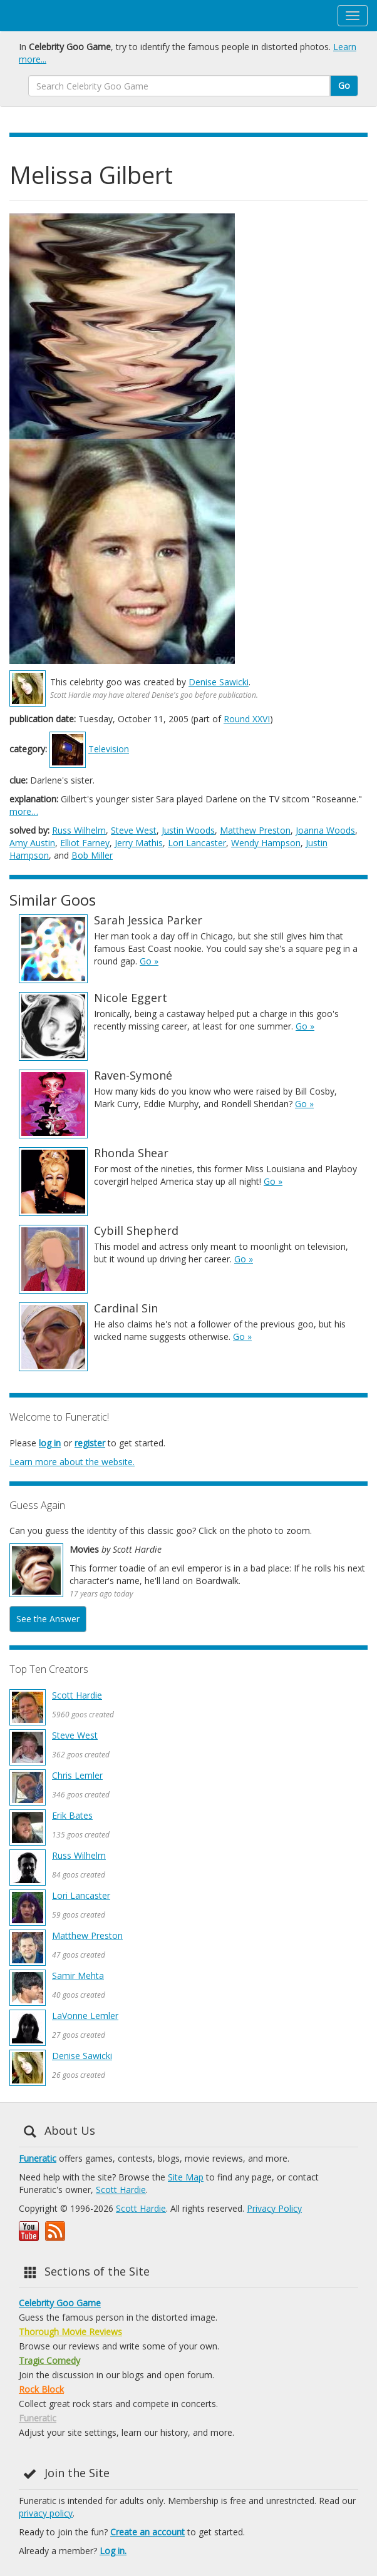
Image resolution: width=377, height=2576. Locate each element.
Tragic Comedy (49, 2360)
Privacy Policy (274, 2208)
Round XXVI (247, 719)
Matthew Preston (255, 830)
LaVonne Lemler (85, 2015)
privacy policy (46, 2513)
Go (344, 85)
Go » (149, 961)
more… (23, 811)
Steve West (134, 830)
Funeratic (37, 2158)
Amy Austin (32, 843)
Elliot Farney (85, 843)
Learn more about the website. (72, 1462)
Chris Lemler (77, 1775)
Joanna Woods (325, 830)
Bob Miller (92, 855)
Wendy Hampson (266, 843)
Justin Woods (188, 830)
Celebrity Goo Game (60, 2303)
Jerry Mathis (139, 843)
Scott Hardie (77, 1695)
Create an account (147, 2532)
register (90, 1443)
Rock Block (41, 2389)
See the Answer (48, 1619)
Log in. (113, 2551)
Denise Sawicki (219, 682)
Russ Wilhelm (79, 830)
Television (108, 749)
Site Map (186, 2177)
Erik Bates (72, 1815)
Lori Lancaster (197, 843)
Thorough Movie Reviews (70, 2332)
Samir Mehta (78, 1975)
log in (50, 1443)
